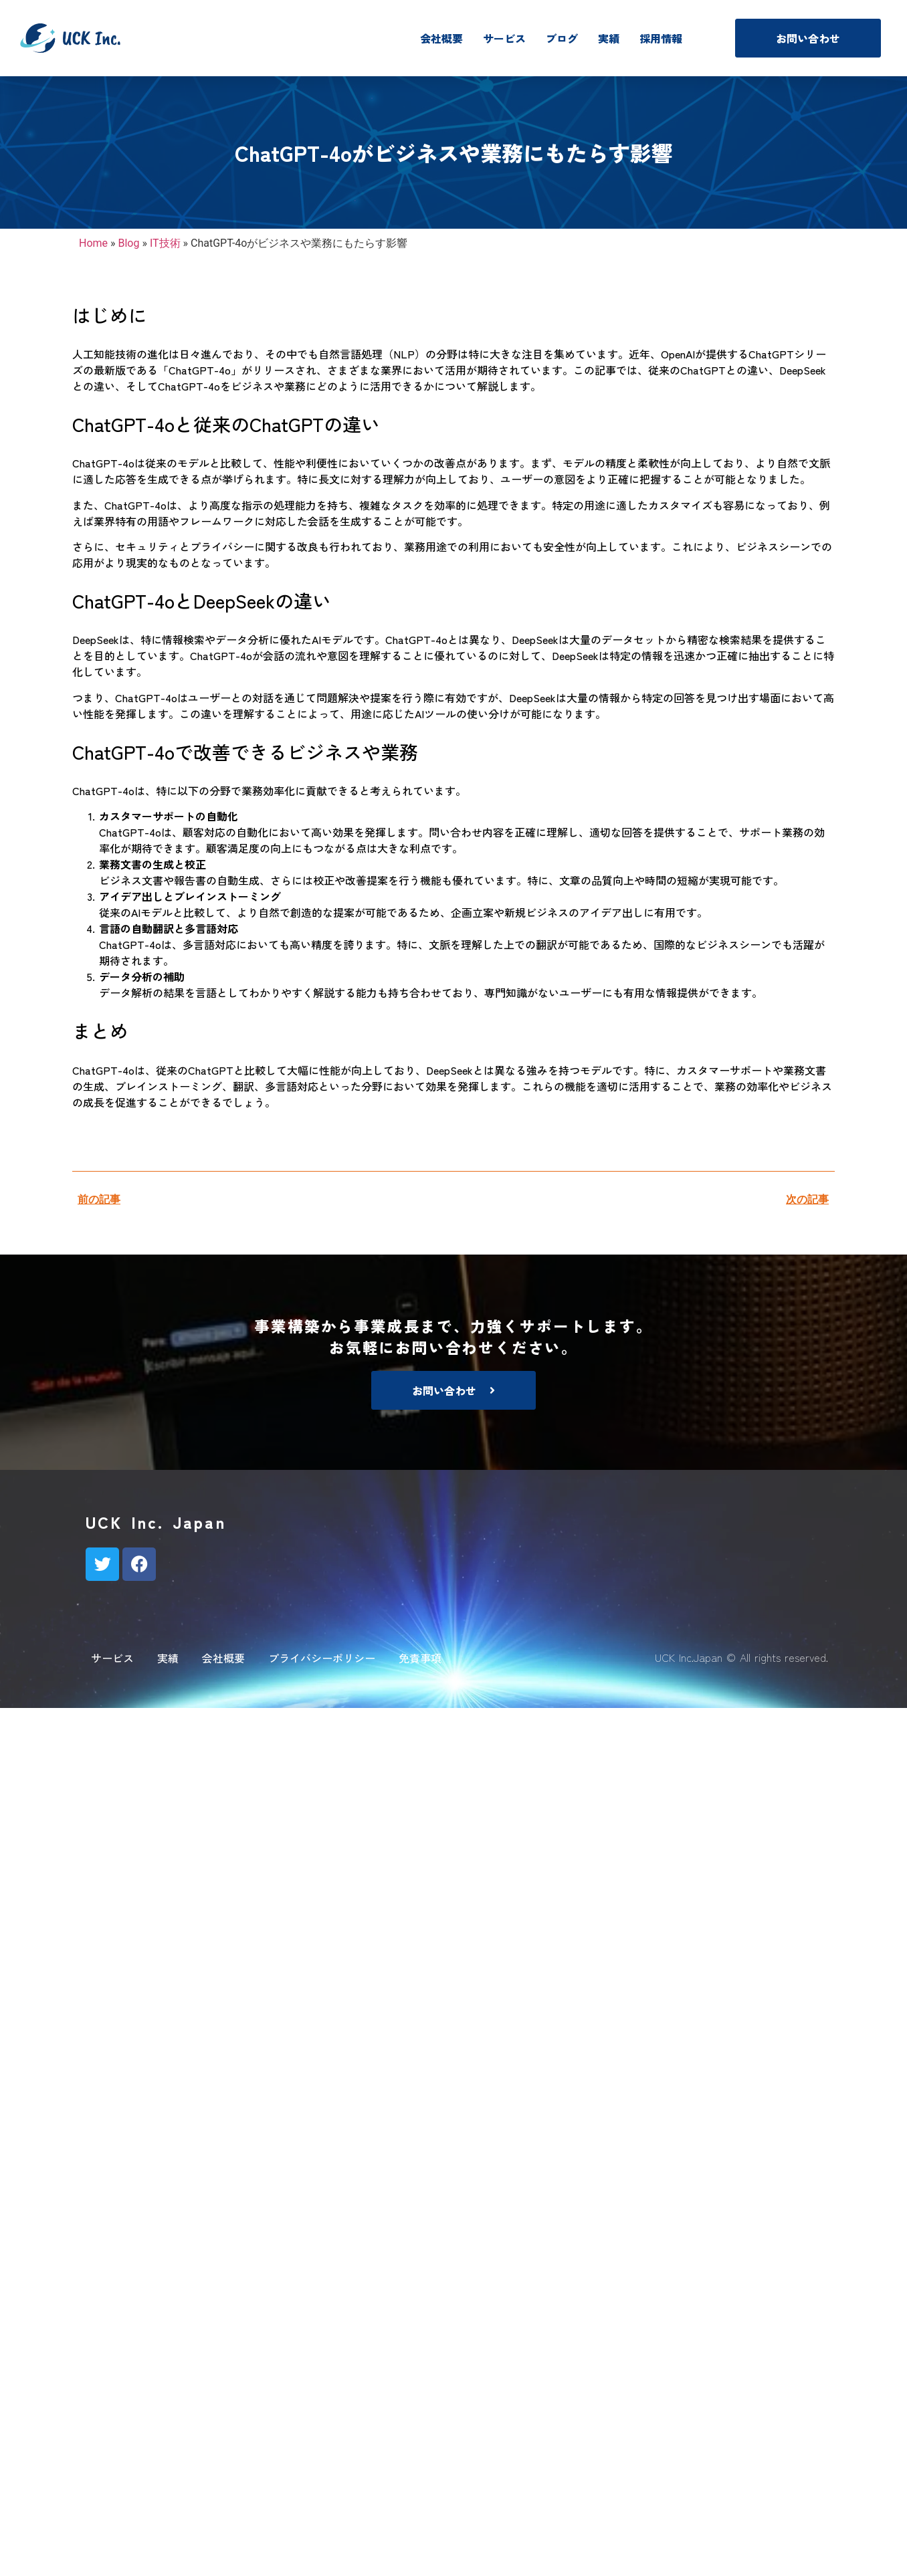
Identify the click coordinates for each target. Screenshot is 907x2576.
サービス (504, 38)
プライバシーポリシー (321, 1658)
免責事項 (420, 1658)
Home (93, 243)
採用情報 (660, 38)
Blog (129, 243)
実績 (608, 38)
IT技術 (165, 243)
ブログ (562, 38)
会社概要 (441, 38)
